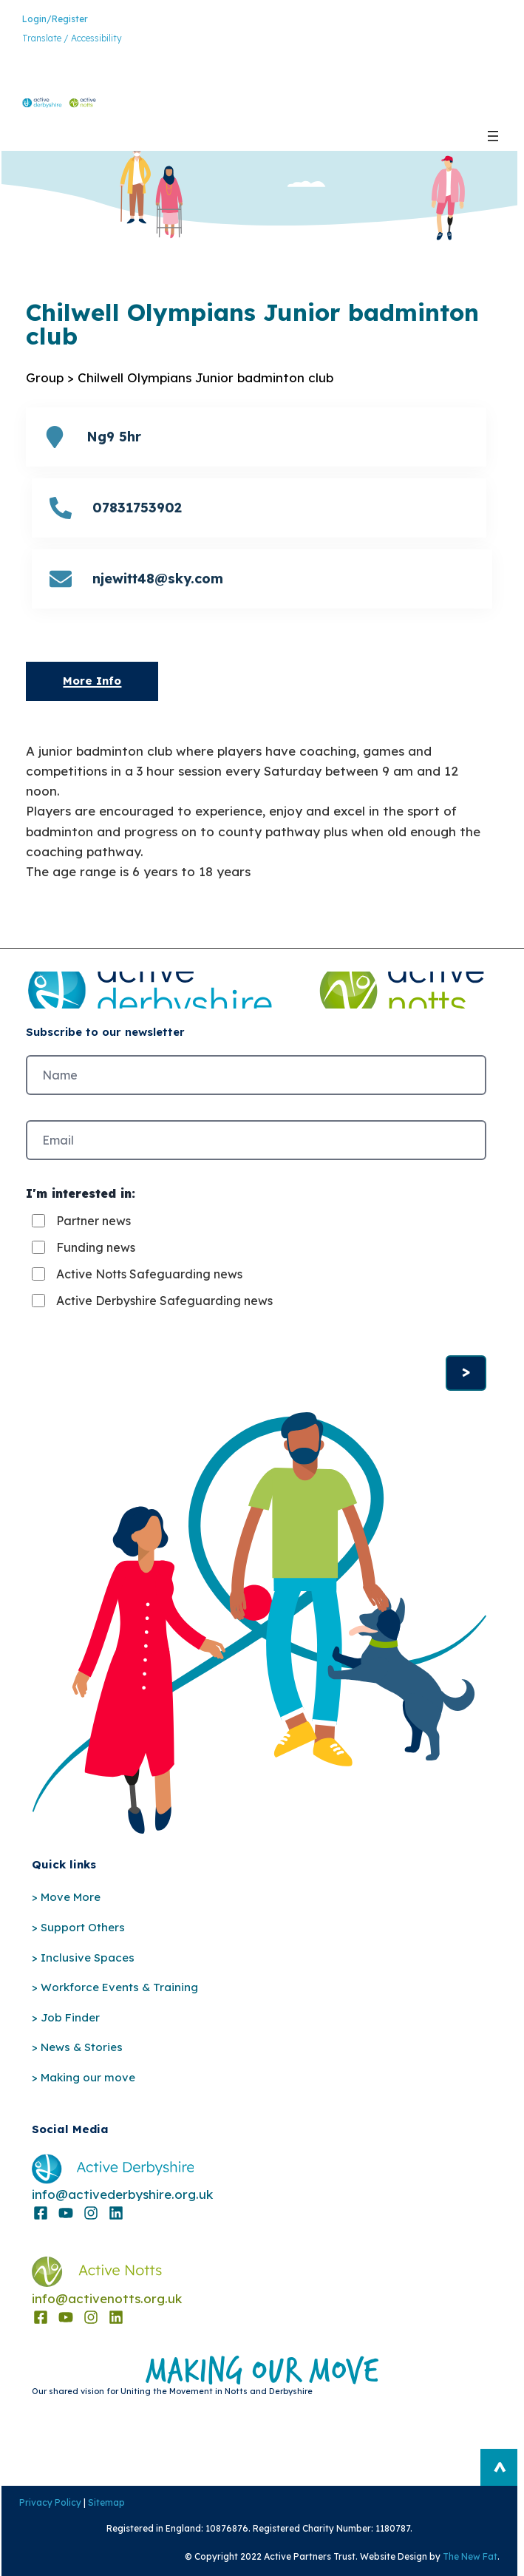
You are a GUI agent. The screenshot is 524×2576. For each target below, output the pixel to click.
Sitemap (104, 2502)
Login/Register (55, 18)
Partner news (93, 1220)
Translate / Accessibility (72, 38)
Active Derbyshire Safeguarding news (164, 1300)
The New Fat (471, 2556)
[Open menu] (493, 136)
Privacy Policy (49, 2502)
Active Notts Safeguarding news (149, 1274)
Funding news (95, 1247)
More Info (92, 681)
